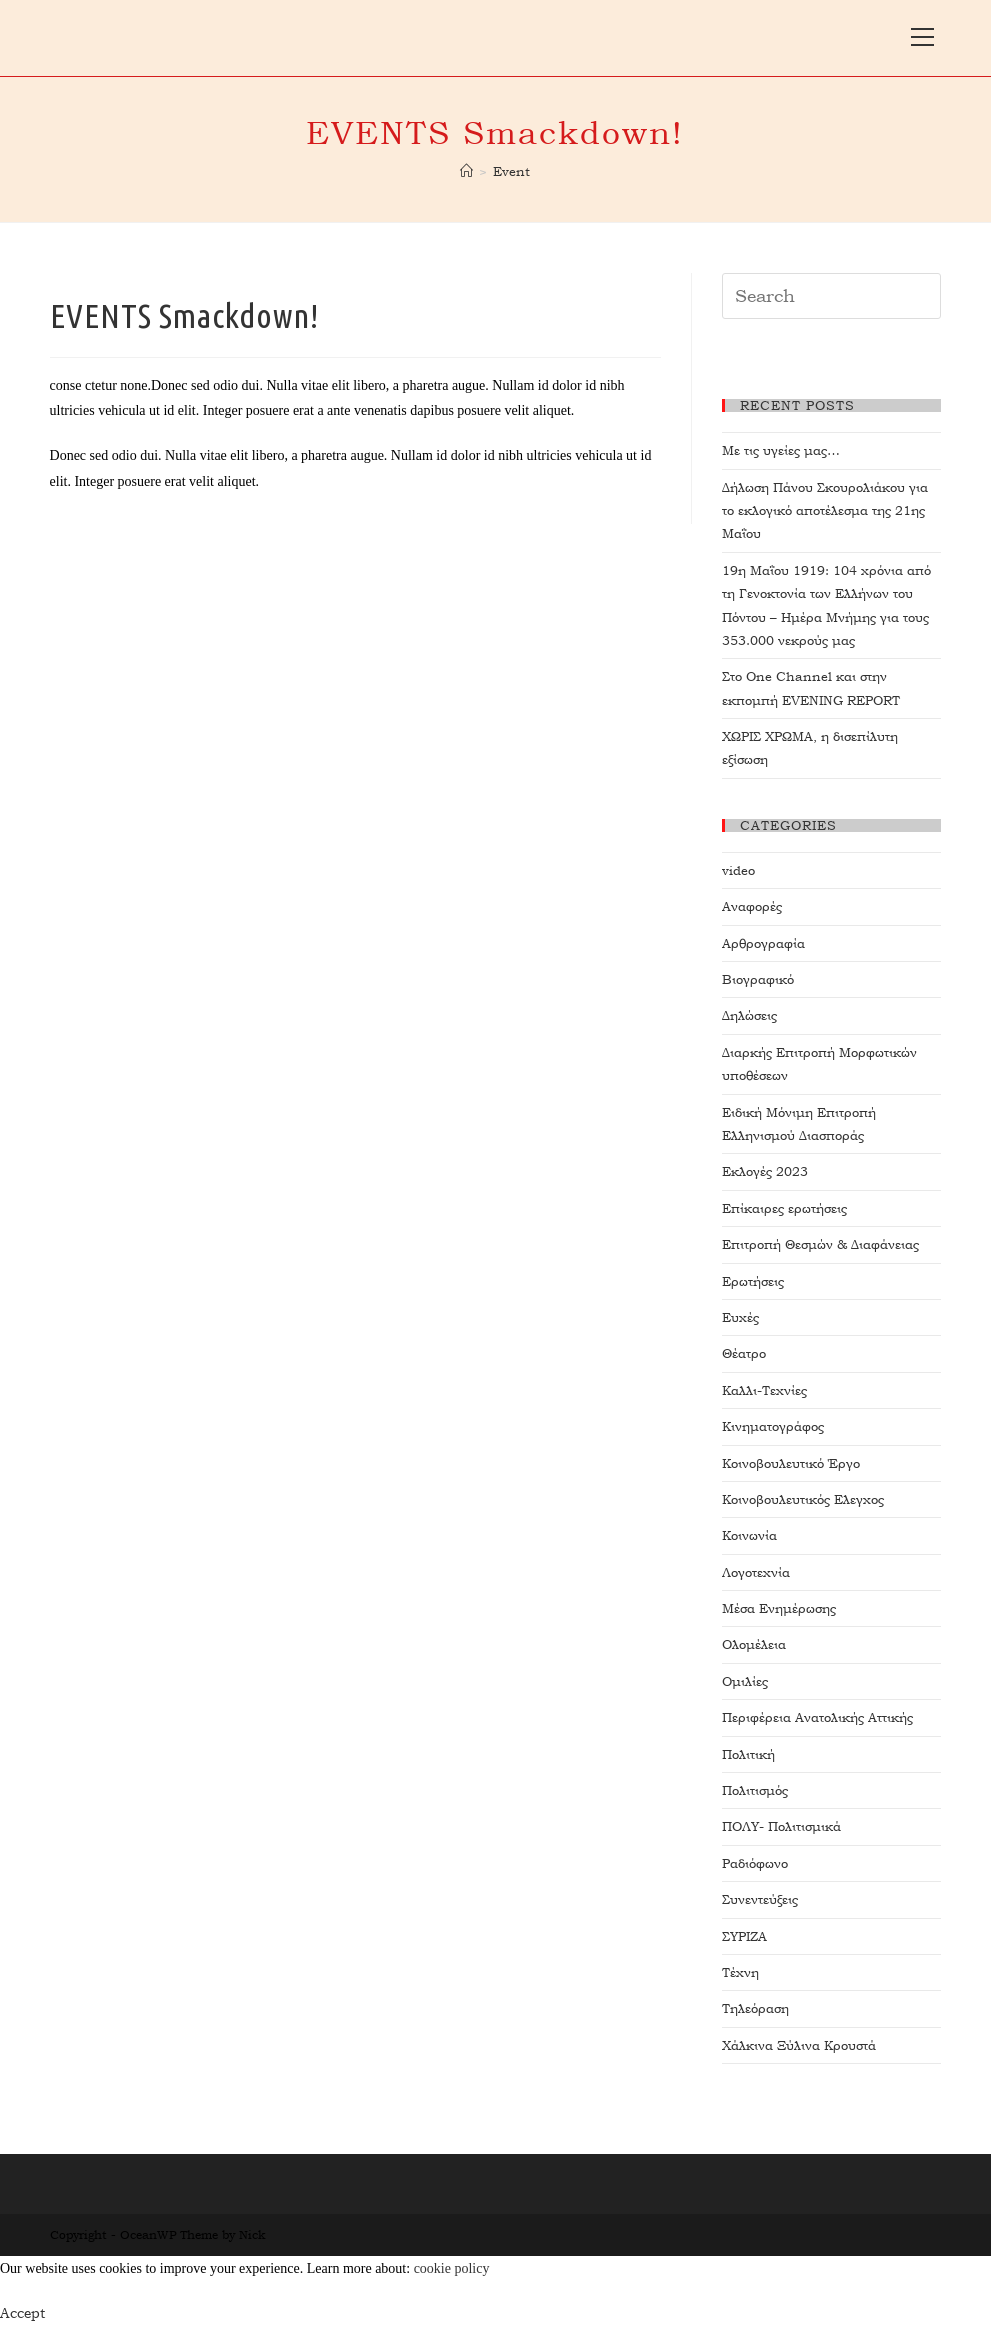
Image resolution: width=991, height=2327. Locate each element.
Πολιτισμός (755, 1790)
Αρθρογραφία (763, 943)
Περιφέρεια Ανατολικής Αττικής (817, 1717)
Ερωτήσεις (753, 1281)
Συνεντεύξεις (760, 1899)
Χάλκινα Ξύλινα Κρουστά (799, 2045)
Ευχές (740, 1317)
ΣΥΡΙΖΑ (744, 1936)
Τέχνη (740, 1972)
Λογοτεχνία (756, 1572)
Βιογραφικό (758, 979)
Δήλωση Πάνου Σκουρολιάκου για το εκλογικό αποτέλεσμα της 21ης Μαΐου (825, 511)
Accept (22, 2313)
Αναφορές (752, 906)
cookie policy (452, 2268)
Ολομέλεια (754, 1644)
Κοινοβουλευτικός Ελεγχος (803, 1499)
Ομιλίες (745, 1681)
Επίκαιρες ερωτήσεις (784, 1208)
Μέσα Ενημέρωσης (779, 1608)
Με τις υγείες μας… (781, 450)
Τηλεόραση (755, 2008)
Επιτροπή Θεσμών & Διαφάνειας (820, 1244)
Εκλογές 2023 (765, 1171)
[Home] (466, 171)
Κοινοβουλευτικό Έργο (791, 1463)
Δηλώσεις (749, 1015)
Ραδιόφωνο (755, 1863)
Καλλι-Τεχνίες (764, 1390)
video (738, 870)
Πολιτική (748, 1754)
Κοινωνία (749, 1535)
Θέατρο (744, 1353)
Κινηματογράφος (773, 1426)
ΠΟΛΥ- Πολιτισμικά (781, 1826)
